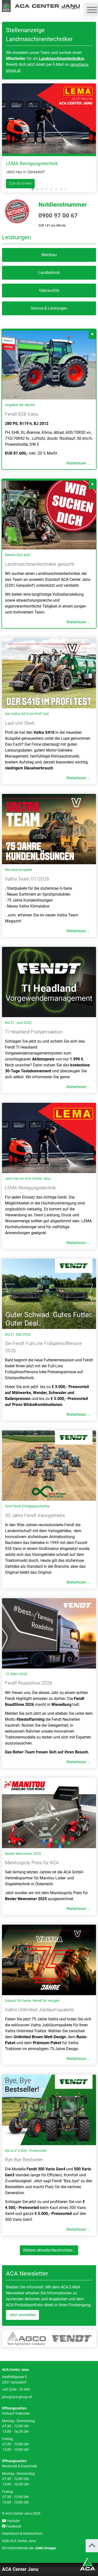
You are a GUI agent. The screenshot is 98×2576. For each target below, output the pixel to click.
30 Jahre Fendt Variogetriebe (35, 1515)
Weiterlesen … (78, 463)
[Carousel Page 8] (66, 189)
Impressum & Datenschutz (22, 2533)
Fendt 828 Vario (21, 414)
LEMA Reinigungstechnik (30, 1188)
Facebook (11, 2526)
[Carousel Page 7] (61, 189)
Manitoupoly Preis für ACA (32, 1862)
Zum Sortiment (20, 183)
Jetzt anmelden (22, 2314)
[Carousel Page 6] (56, 189)
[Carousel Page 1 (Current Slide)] (33, 189)
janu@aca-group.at (17, 2397)
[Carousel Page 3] (42, 189)
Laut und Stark (19, 723)
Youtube (11, 2521)
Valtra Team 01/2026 (27, 879)
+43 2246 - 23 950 (16, 2389)
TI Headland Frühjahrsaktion (34, 1032)
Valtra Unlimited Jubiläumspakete (39, 2009)
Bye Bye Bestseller (24, 2159)
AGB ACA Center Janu (19, 2541)
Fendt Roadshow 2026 (28, 1683)
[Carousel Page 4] (47, 189)
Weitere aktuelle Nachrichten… (49, 2250)
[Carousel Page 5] (51, 189)
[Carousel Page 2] (37, 189)
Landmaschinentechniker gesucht (39, 564)
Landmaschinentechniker (61, 58)
